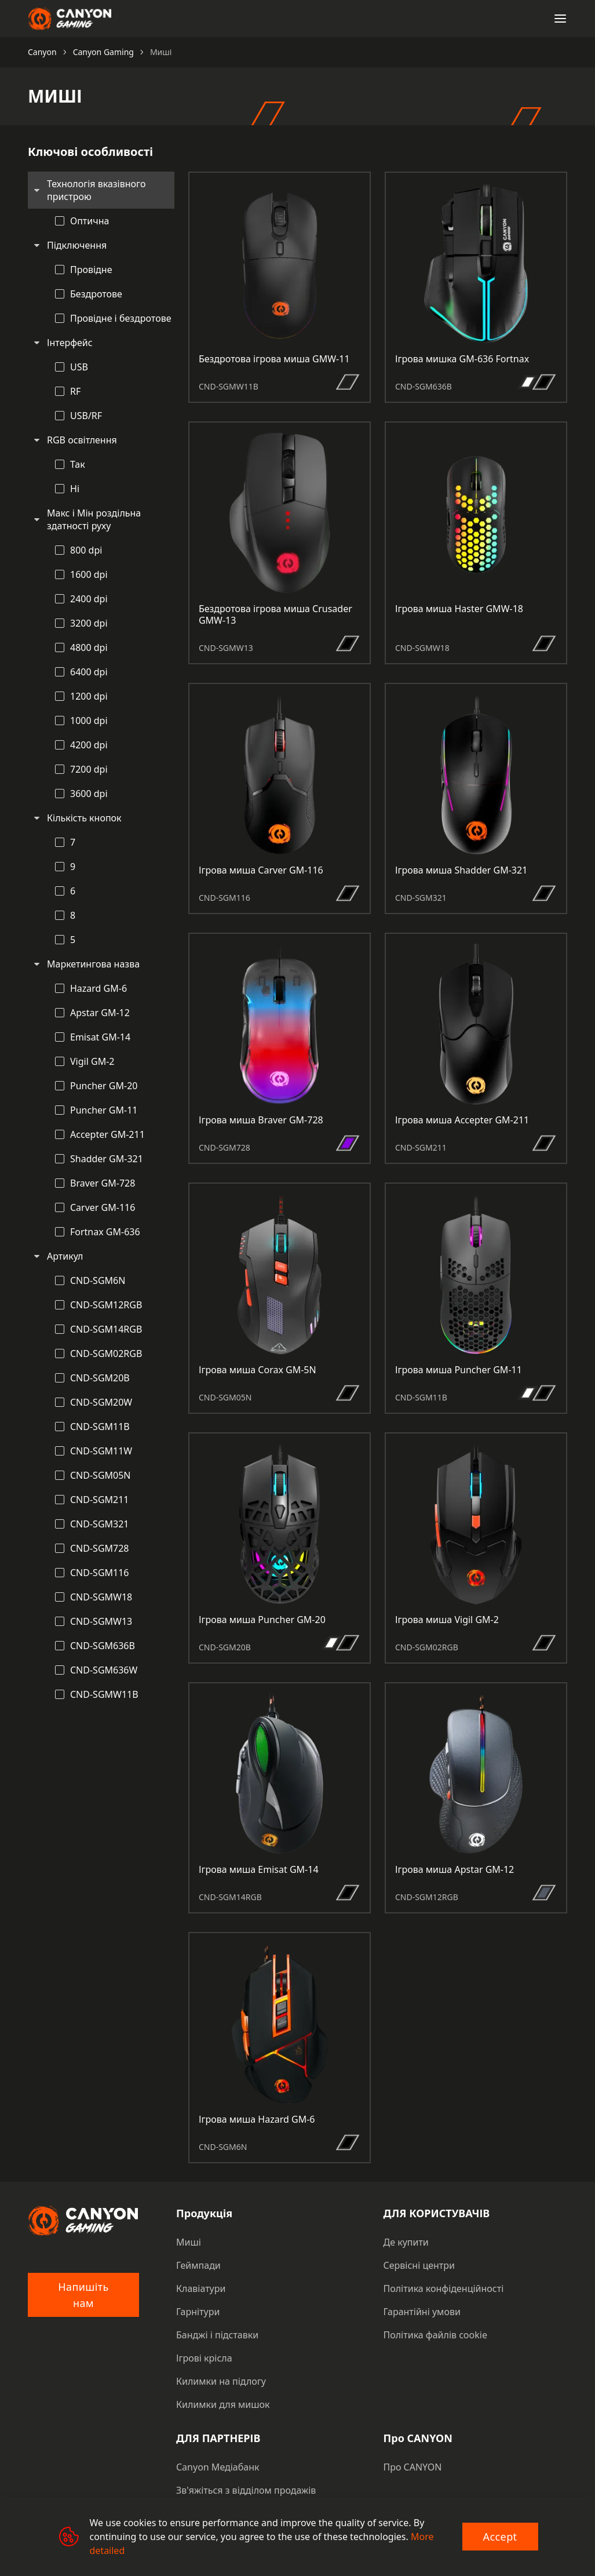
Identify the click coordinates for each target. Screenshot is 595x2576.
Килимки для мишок (223, 2404)
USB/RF (86, 415)
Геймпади (198, 2265)
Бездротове (96, 294)
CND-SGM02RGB (106, 1353)
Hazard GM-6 (98, 988)
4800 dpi (89, 647)
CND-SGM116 (99, 1572)
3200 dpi (89, 623)
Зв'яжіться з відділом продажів (246, 2490)
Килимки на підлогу (221, 2381)
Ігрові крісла (204, 2358)
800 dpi (86, 550)
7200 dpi (89, 769)
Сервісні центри (419, 2265)
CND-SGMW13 (101, 1621)
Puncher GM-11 (103, 1110)
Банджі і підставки (217, 2334)
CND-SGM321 (99, 1524)
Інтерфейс (70, 342)
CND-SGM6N (97, 1280)
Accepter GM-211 (107, 1134)
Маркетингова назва (93, 964)
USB (79, 367)
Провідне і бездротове (120, 318)
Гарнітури (198, 2311)
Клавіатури (200, 2288)
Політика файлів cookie (435, 2334)
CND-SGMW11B (104, 1694)
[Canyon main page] (69, 18)
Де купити (406, 2242)
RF (75, 391)
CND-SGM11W (101, 1451)
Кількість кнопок (84, 818)
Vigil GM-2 (92, 1061)
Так (77, 464)
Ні (74, 488)
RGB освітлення (82, 440)
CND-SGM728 (99, 1548)
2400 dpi (89, 598)
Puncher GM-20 (103, 1085)
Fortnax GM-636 (105, 1231)
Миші (188, 2242)
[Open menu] (560, 19)
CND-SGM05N (100, 1475)
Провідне (91, 269)
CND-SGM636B (102, 1645)
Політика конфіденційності (444, 2288)
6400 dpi (89, 671)
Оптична (89, 220)
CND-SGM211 (99, 1499)
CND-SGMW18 (101, 1597)
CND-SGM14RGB (106, 1329)
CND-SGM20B (100, 1377)
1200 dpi (89, 696)
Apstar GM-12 (100, 1012)
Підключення (77, 245)
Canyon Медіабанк (218, 2467)
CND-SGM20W (101, 1402)
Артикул (65, 1256)
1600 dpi (89, 574)
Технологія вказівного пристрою (96, 190)
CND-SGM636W (103, 1670)
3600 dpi (89, 793)
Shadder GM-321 (106, 1158)
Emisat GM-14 (100, 1037)
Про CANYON (413, 2467)
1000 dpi (89, 720)
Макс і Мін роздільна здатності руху (94, 519)
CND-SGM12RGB (106, 1304)
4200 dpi (89, 744)
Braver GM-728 (102, 1183)
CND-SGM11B (100, 1426)
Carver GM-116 (102, 1207)
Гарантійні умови (422, 2311)
